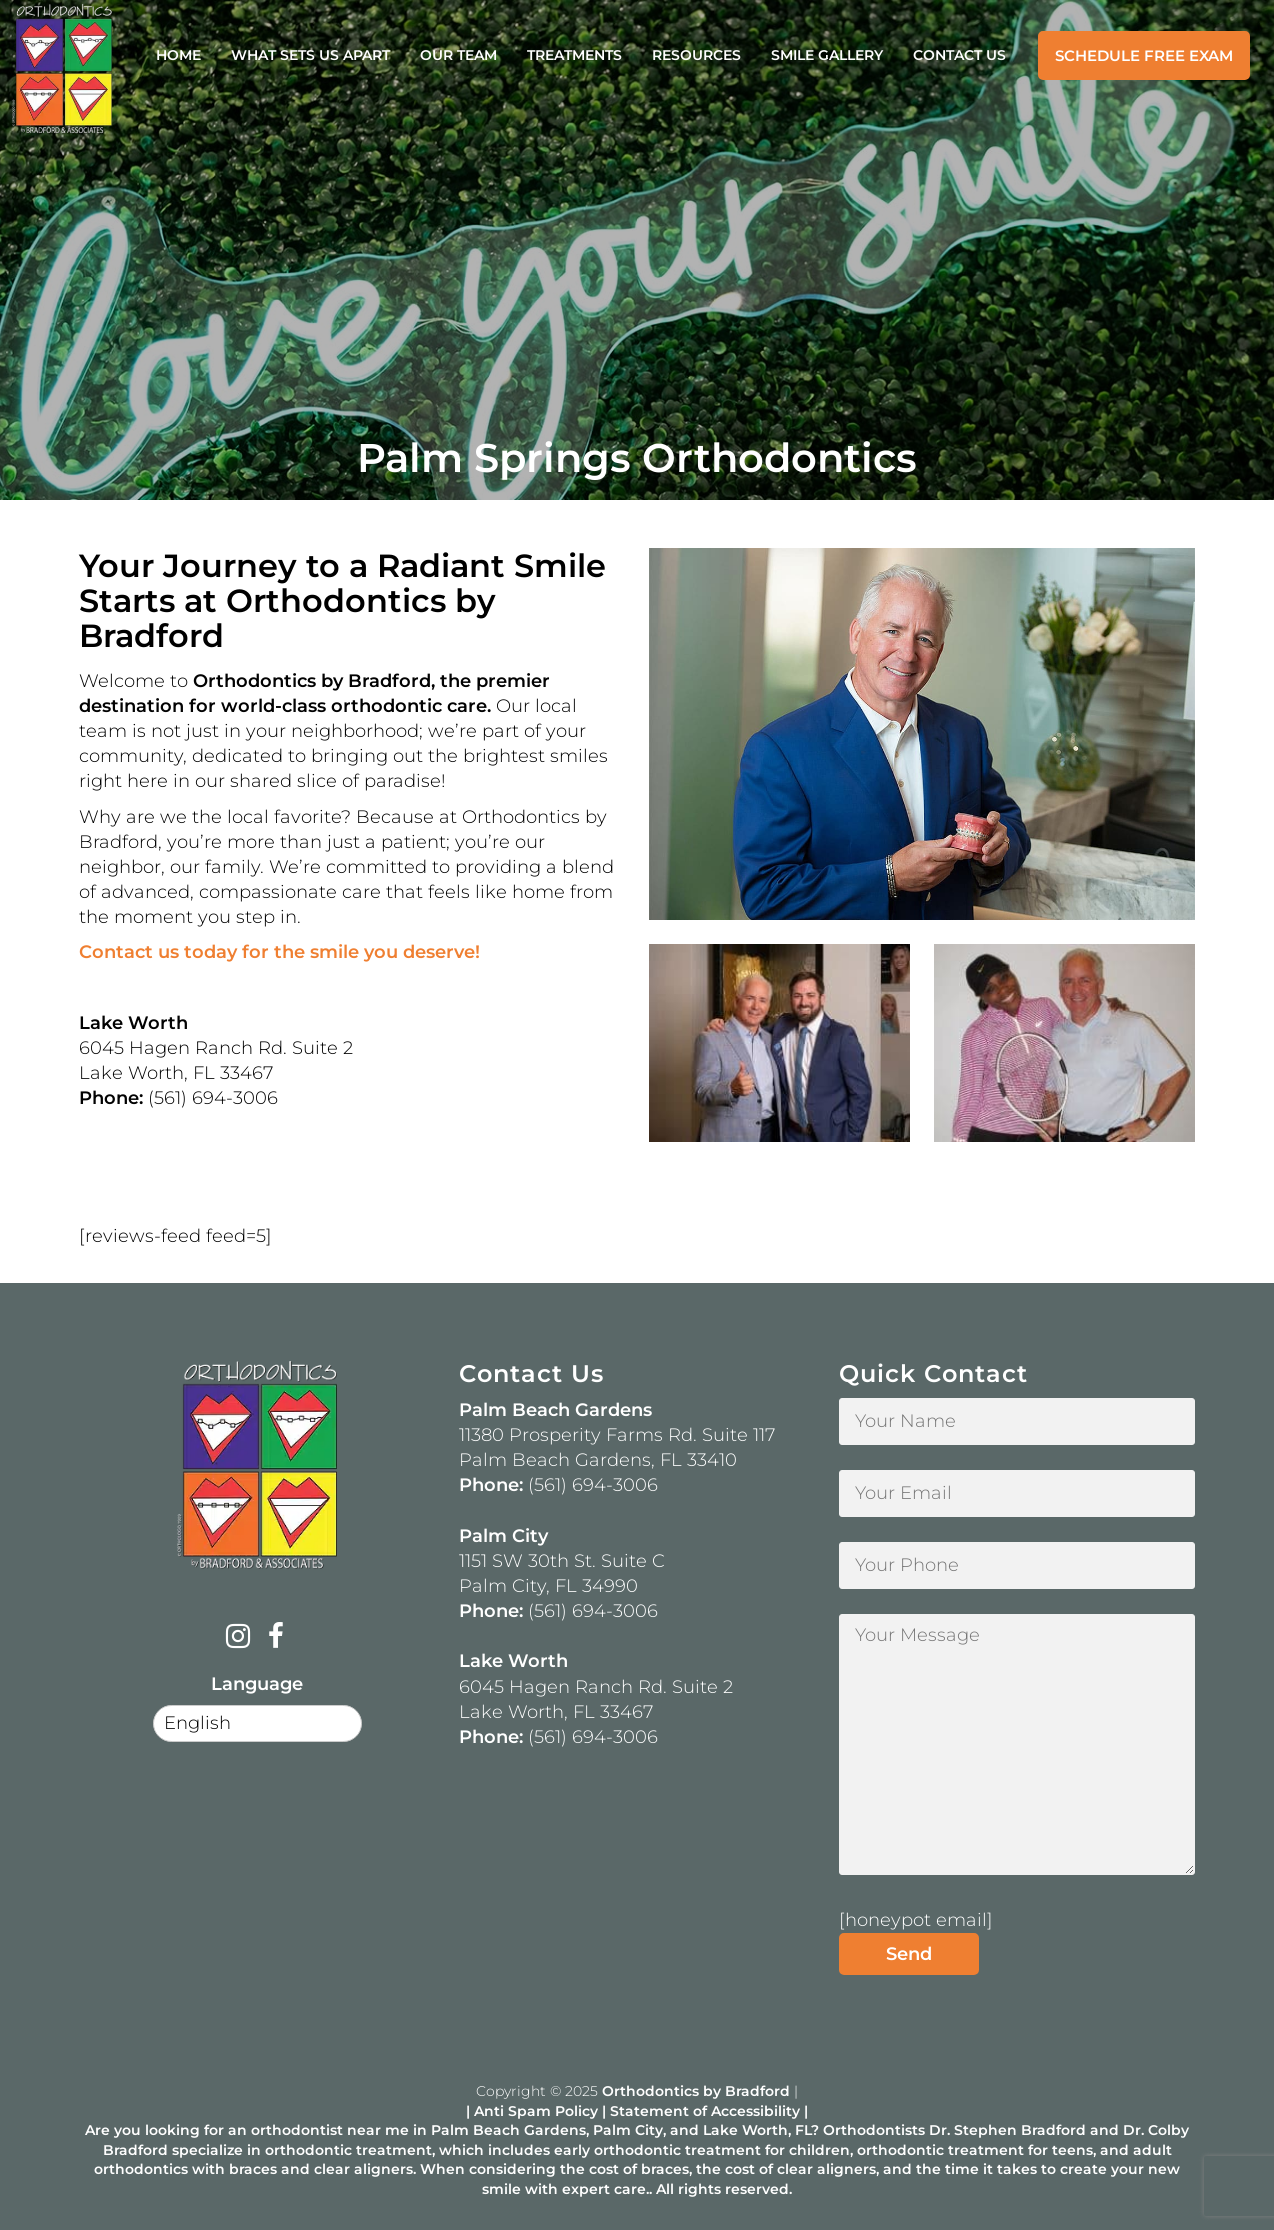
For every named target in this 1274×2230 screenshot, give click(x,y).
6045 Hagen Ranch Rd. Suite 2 (596, 1687)
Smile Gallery (827, 55)
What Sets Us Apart (310, 55)
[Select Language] (257, 1723)
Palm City (628, 2130)
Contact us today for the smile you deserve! (279, 952)
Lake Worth (745, 2130)
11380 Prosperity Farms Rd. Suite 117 (617, 1435)
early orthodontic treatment (657, 2150)
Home (178, 55)
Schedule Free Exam (1144, 55)
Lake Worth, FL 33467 (556, 1712)
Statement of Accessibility (705, 2111)
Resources (696, 55)
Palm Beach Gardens (508, 2130)
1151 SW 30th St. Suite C (562, 1561)
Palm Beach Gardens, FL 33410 (598, 1460)
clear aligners (363, 2169)
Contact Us (959, 55)
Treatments (574, 55)
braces (253, 2169)
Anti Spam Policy (536, 2111)
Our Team (458, 55)
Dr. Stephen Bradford (1007, 2130)
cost (604, 2169)
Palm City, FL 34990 (548, 1586)
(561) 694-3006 (593, 1485)
